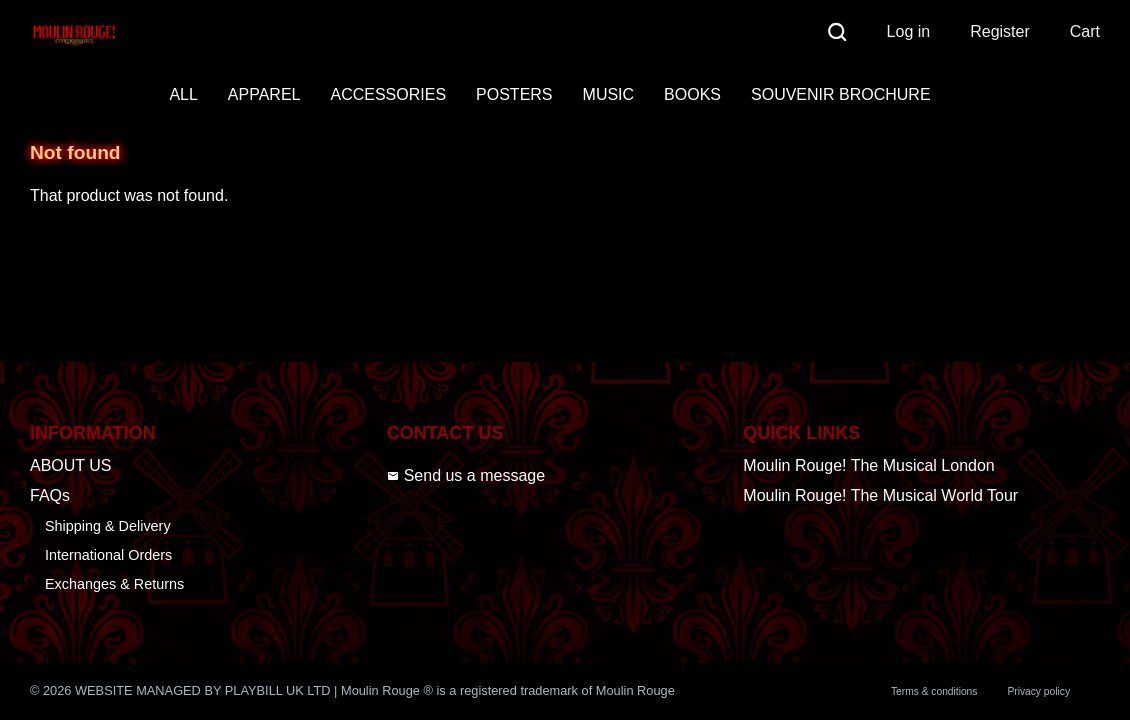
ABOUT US (71, 465)
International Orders (108, 555)
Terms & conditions (934, 691)
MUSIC (609, 94)
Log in (909, 31)
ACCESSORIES (388, 94)
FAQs (50, 495)
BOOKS (692, 94)
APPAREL (264, 94)
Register (1000, 31)
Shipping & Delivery (108, 526)
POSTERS (514, 94)
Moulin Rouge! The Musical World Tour (880, 495)
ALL (183, 94)
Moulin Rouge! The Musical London (868, 465)
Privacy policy (1038, 691)
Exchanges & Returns (114, 584)
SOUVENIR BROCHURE (841, 94)
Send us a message (466, 475)
